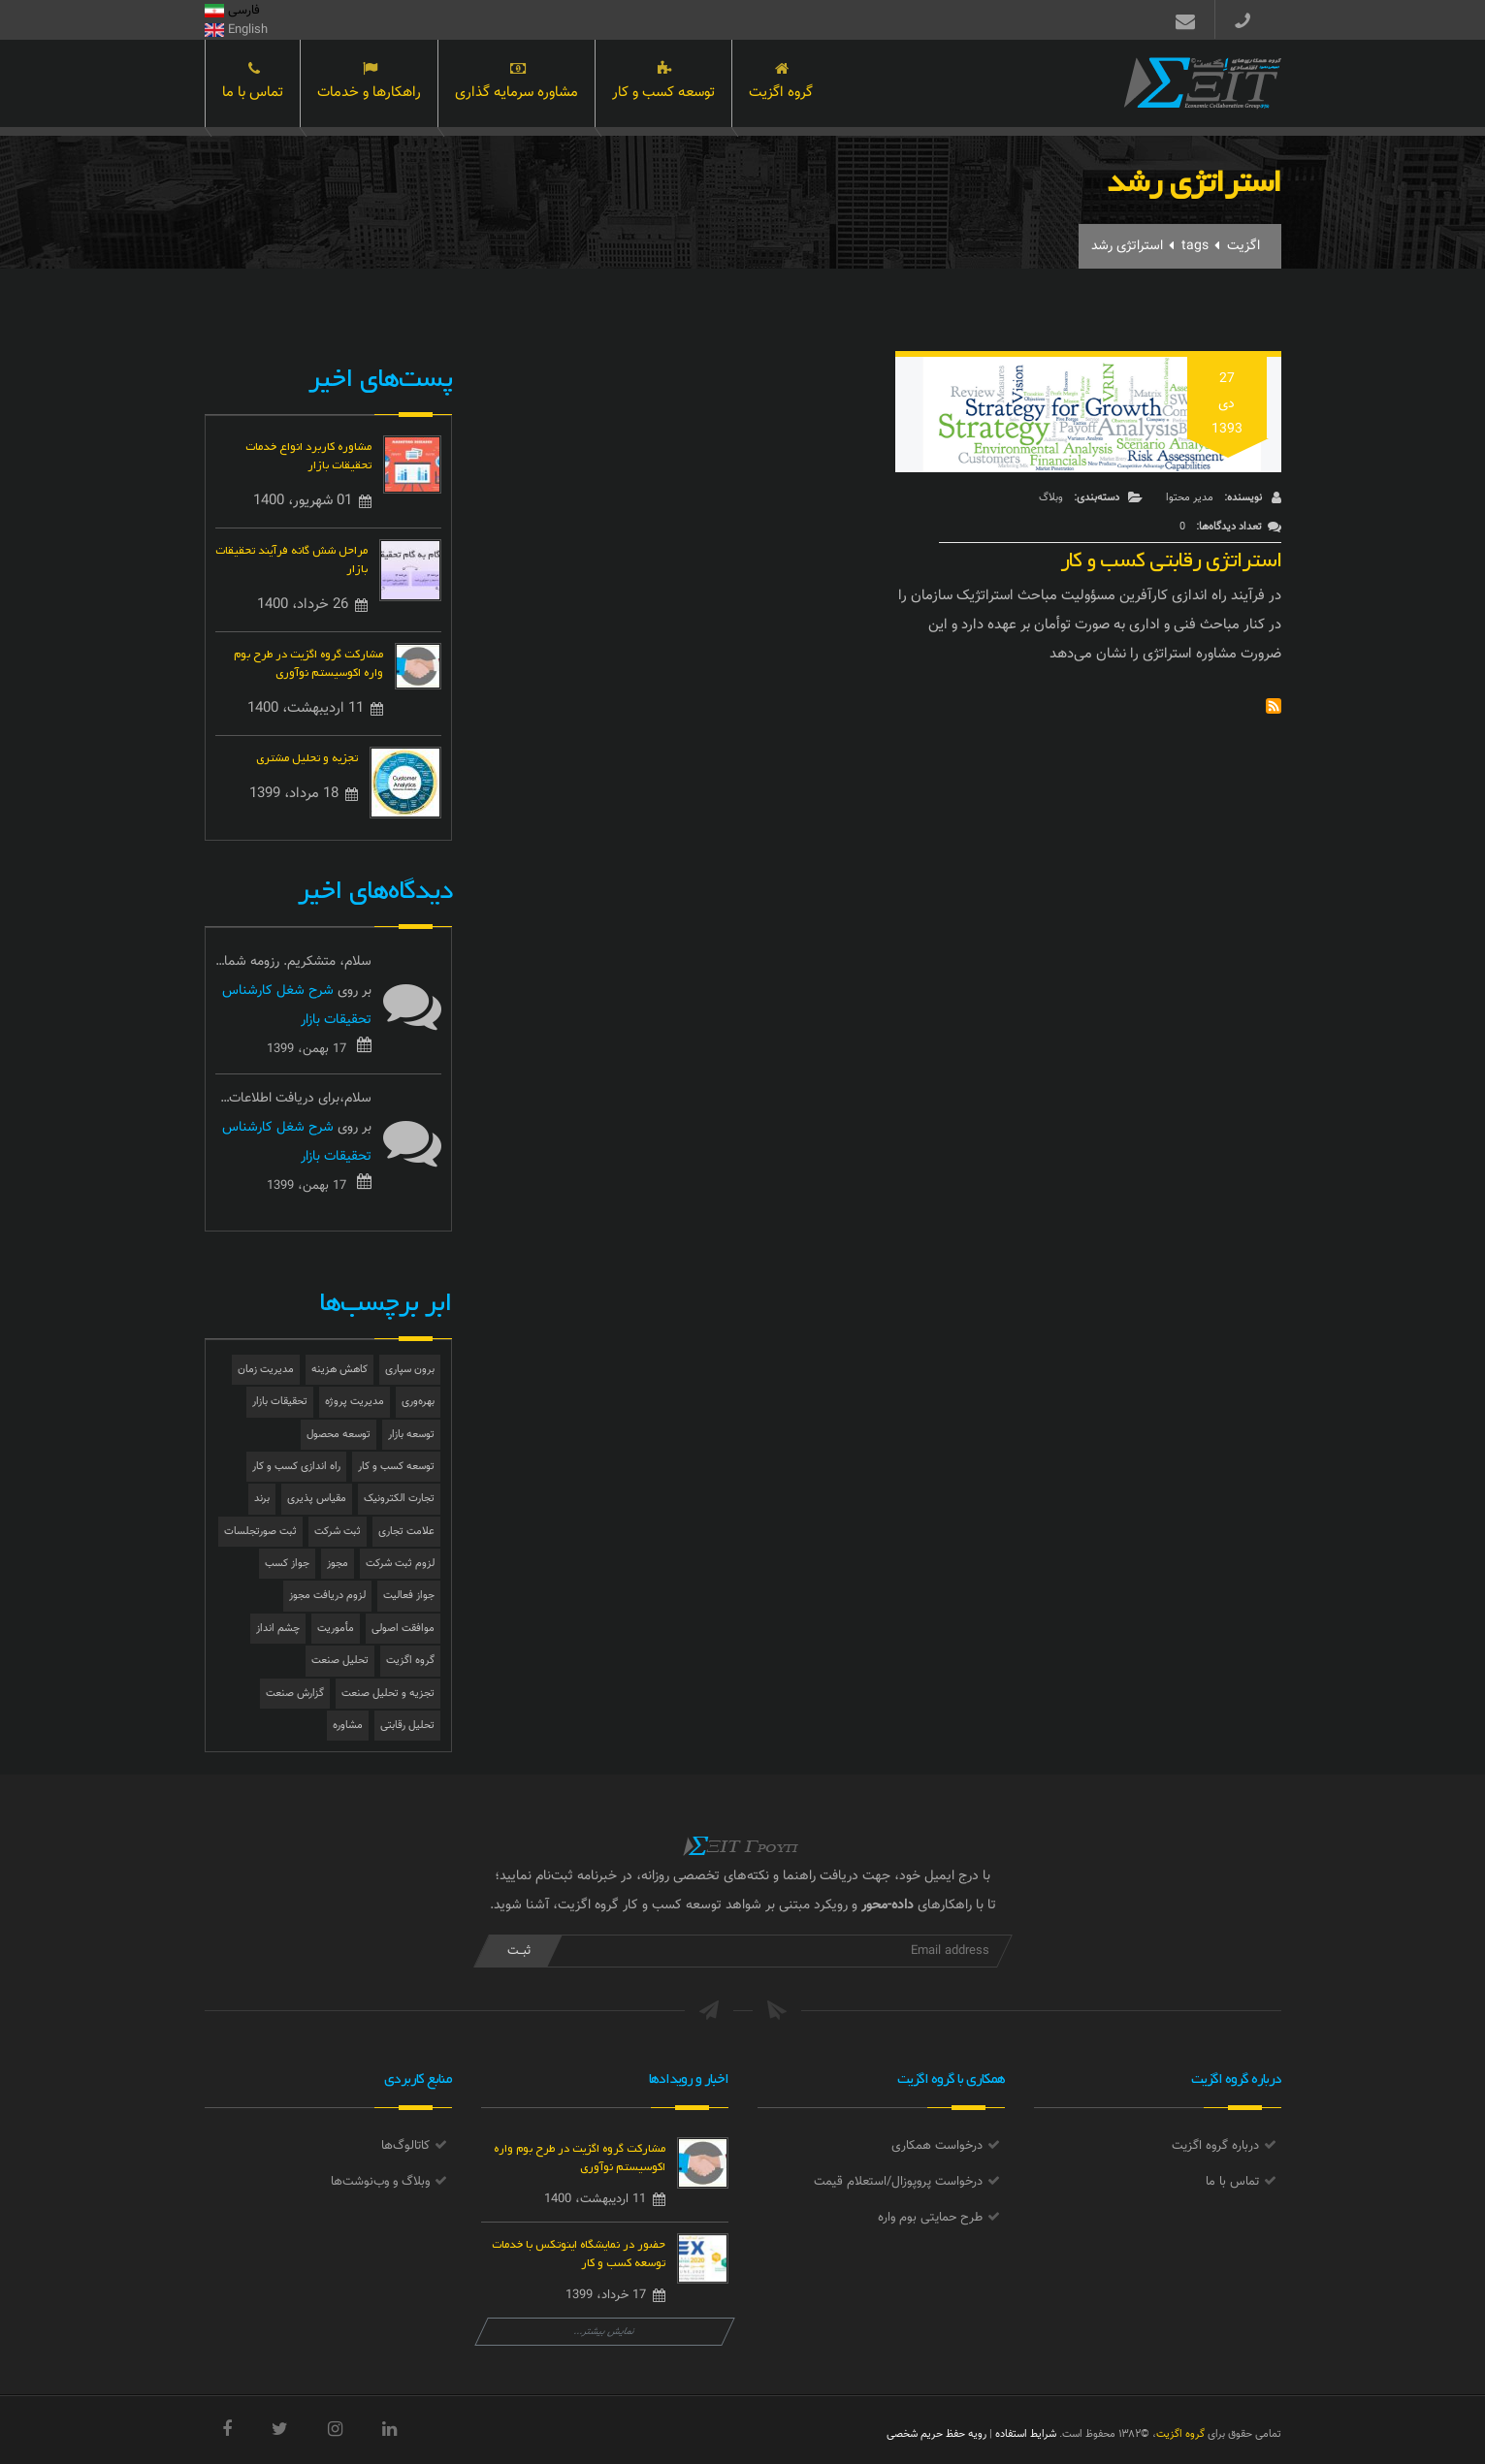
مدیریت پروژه (354, 1401)
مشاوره (348, 1725)
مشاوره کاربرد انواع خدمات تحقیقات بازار (308, 453)
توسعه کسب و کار (663, 85)
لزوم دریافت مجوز (327, 1595)
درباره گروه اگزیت (1215, 2146)
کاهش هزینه (339, 1369)
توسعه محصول (339, 1434)
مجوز (337, 1563)
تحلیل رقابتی (407, 1725)
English (236, 30)
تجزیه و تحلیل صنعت (388, 1693)
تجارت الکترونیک (399, 1498)
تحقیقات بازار (279, 1401)
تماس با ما (252, 85)
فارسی (232, 10)
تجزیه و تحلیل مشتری (307, 756)
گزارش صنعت (295, 1693)
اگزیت (1243, 246)
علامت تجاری (406, 1531)
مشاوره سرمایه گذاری (516, 85)
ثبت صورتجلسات (260, 1531)
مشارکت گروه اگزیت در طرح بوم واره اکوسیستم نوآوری (308, 661)
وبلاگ (1051, 498)
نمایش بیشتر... (604, 2331)
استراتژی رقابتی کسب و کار (1170, 555)
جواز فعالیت (409, 1595)
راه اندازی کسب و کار (296, 1466)
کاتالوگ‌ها (405, 2146)
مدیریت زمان (266, 1369)
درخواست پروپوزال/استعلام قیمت (898, 2182)
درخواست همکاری (937, 2146)
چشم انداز (278, 1628)
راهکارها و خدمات (369, 85)
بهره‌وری (418, 1401)
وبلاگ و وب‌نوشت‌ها (380, 2182)
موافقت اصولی (403, 1628)
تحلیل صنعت (340, 1660)
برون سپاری (410, 1369)
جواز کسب (287, 1563)
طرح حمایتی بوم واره (930, 2217)
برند (262, 1498)
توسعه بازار (411, 1434)
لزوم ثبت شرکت (400, 1563)
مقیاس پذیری (316, 1498)
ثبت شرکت (337, 1531)
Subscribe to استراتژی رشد (1273, 706)
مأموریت (335, 1628)
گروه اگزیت (781, 85)
